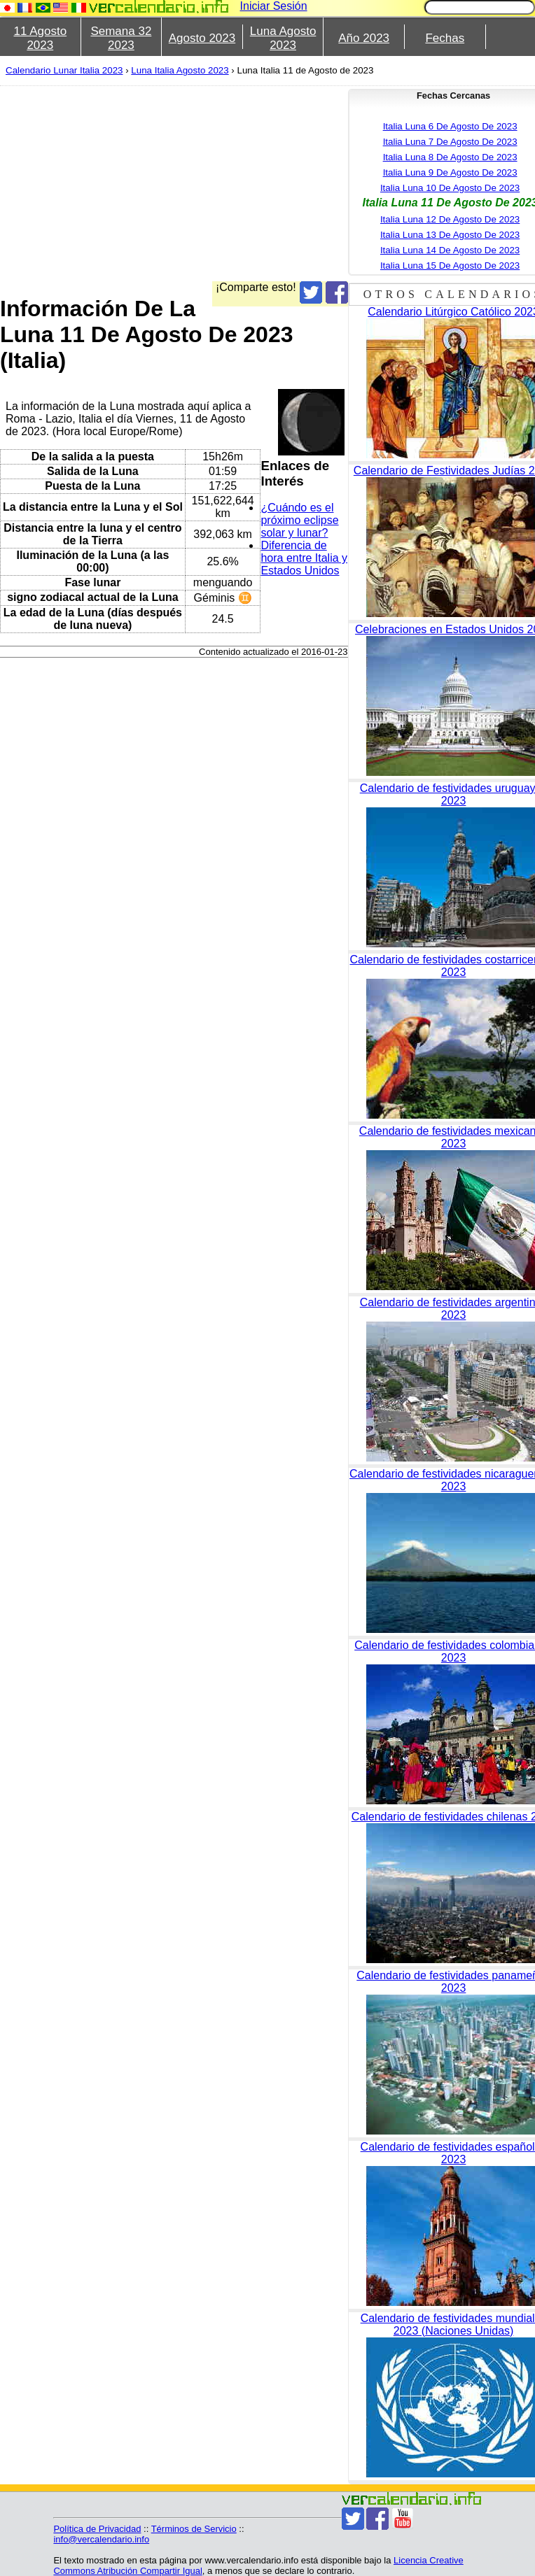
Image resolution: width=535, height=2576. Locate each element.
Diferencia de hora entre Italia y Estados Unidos (303, 557)
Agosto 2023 (202, 38)
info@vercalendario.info (101, 2539)
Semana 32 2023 (120, 38)
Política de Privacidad (97, 2529)
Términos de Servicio (194, 2529)
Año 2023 (363, 38)
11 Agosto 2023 (40, 38)
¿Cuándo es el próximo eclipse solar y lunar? (299, 520)
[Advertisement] (243, 183)
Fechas (444, 38)
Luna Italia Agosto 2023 (179, 70)
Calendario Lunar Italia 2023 (64, 70)
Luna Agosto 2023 (283, 38)
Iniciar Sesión (273, 6)
